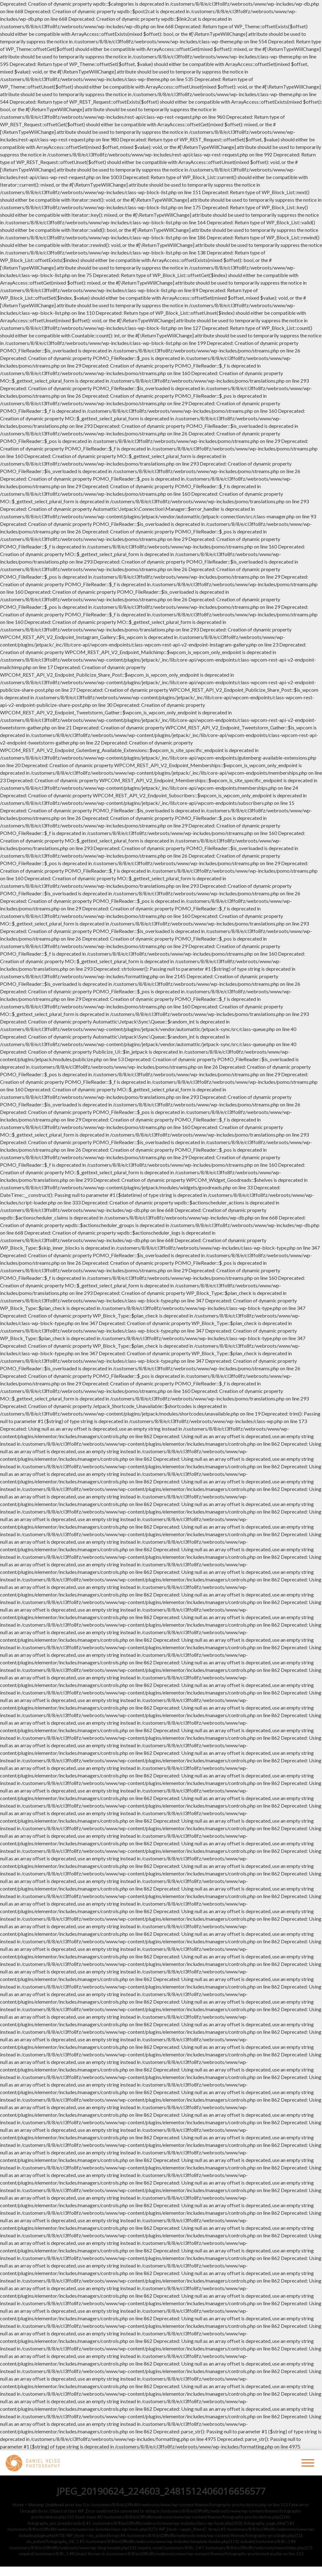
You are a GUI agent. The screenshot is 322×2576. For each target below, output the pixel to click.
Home (18, 2504)
